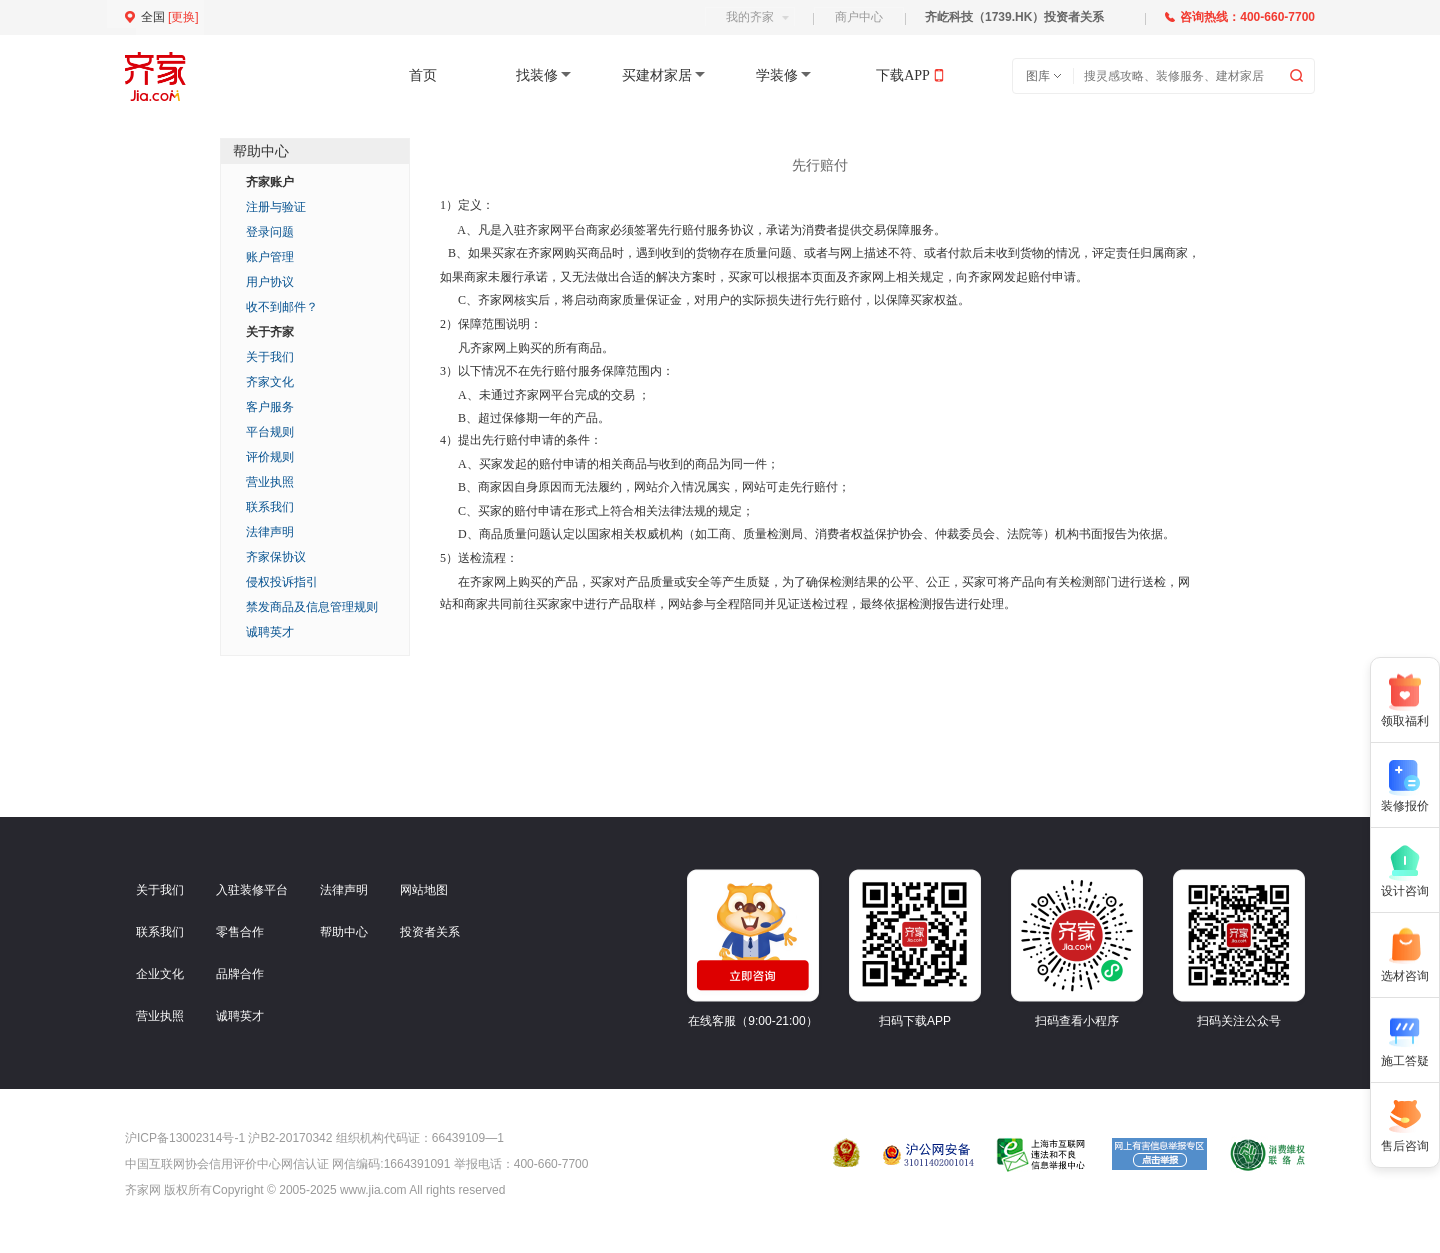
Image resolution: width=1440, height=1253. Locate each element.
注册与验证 (276, 207)
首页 (423, 75)
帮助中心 (344, 932)
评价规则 (270, 457)
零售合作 (240, 932)
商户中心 (859, 17)
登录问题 (270, 232)
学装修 (777, 75)
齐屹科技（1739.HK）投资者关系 (1014, 17)
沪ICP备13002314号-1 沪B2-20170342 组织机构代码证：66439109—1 (314, 1138)
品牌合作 (240, 974)
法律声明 (270, 532)
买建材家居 (657, 75)
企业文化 (160, 974)
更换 (183, 17)
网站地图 (424, 890)
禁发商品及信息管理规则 (312, 607)
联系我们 (270, 507)
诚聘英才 (270, 632)
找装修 (537, 75)
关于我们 (270, 357)
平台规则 (270, 432)
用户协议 (270, 282)
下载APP (903, 75)
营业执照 (270, 482)
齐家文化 (270, 382)
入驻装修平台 (252, 890)
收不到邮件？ (282, 307)
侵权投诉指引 (282, 582)
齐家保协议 (276, 557)
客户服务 (270, 407)
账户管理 (270, 257)
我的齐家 (757, 17)
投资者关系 (430, 932)
